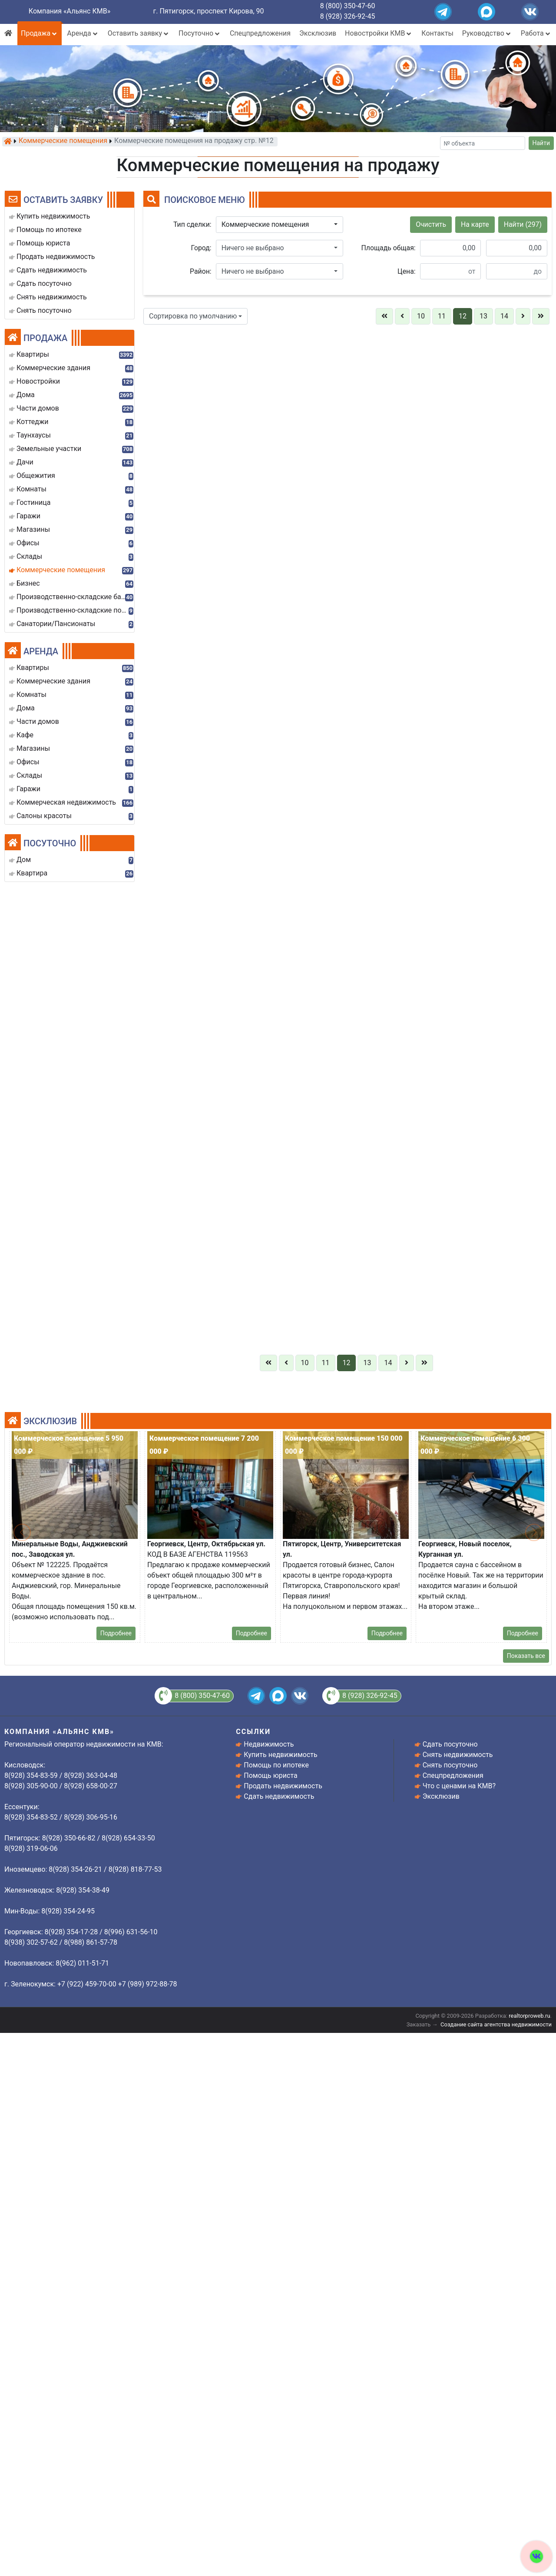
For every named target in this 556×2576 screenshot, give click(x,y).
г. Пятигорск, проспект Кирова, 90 (208, 11)
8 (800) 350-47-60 (347, 6)
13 (483, 316)
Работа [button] (536, 33)
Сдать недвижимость (279, 1796)
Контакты (437, 33)
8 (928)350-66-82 (518, 2219)
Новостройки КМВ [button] (379, 33)
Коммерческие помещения (63, 141)
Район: (201, 271)
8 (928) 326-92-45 (347, 16)
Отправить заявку (234, 1995)
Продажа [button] (39, 33)
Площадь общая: (388, 248)
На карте (475, 224)
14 (504, 316)
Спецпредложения (260, 33)
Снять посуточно (450, 1765)
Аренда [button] (83, 33)
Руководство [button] (487, 33)
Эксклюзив (317, 33)
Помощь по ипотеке (276, 1765)
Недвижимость (269, 1744)
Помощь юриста (270, 1775)
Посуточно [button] (200, 33)
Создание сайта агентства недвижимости (496, 2024)
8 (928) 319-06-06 (378, 2466)
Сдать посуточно (450, 1744)
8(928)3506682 (236, 1706)
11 (442, 316)
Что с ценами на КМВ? (459, 1786)
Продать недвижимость (283, 1786)
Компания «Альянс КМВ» (69, 11)
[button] (279, 224)
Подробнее (252, 2108)
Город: (201, 248)
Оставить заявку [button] (139, 33)
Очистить (431, 224)
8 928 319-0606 (372, 1706)
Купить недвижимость (280, 1754)
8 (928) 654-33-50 (239, 2466)
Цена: (406, 271)
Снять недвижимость (458, 1754)
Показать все (526, 1655)
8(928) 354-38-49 (518, 2466)
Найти (541, 142)
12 (463, 316)
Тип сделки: (192, 224)
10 (421, 316)
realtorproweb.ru (529, 2015)
